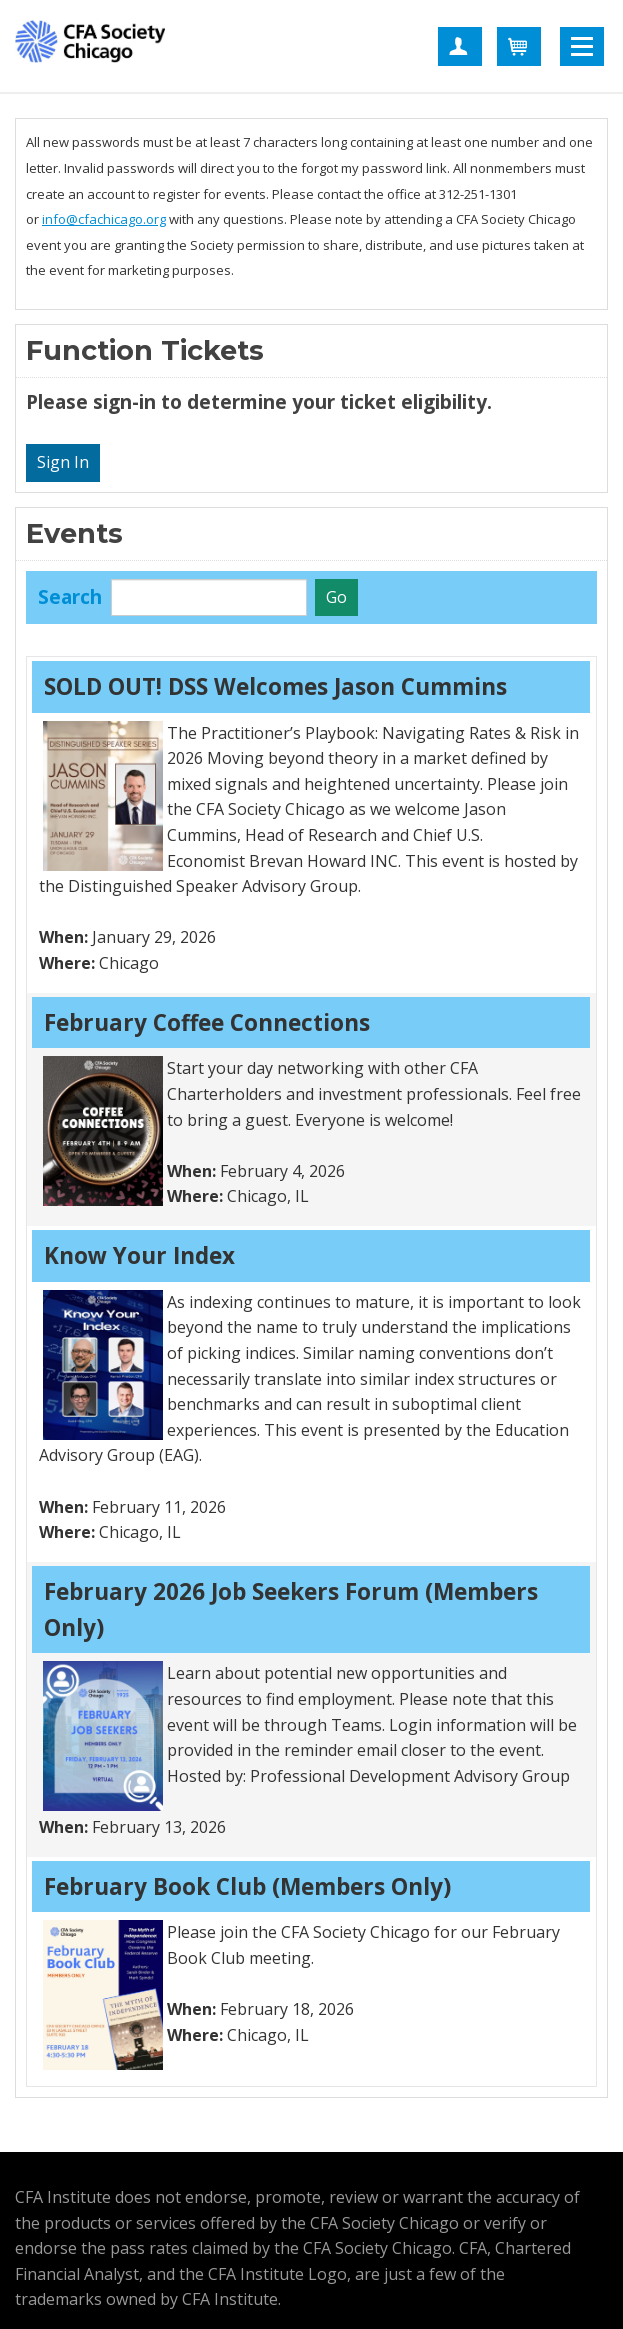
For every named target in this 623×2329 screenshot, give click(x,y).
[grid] (311, 1372)
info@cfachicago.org (104, 219)
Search (70, 596)
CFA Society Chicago (90, 45)
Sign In (63, 462)
